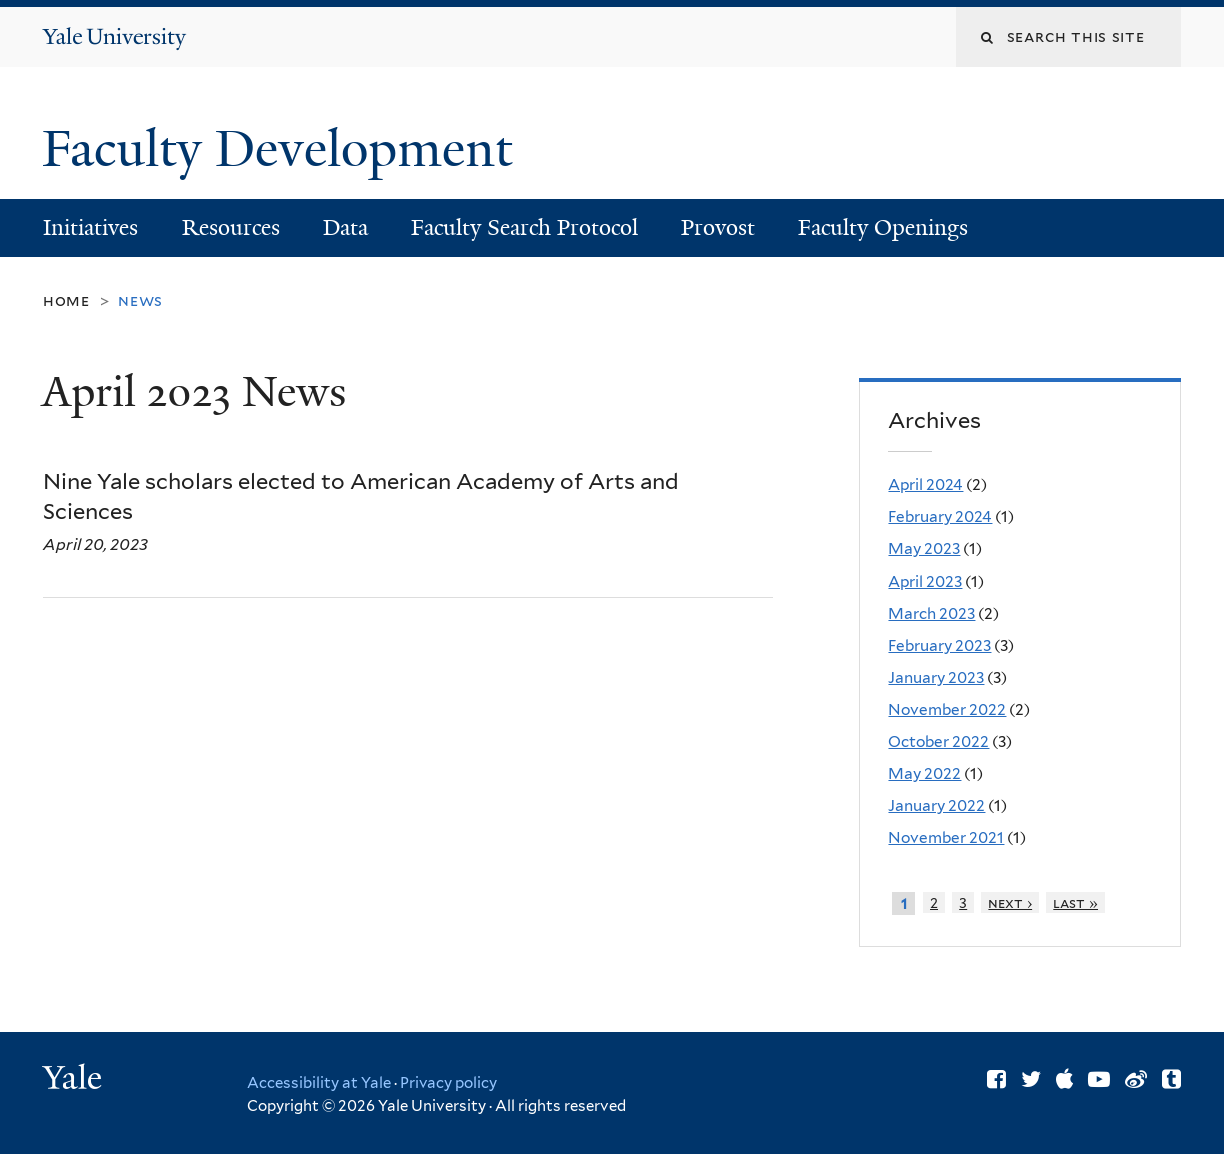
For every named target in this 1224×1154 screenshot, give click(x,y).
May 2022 (924, 773)
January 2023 (936, 677)
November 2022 (947, 709)
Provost (718, 227)
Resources (231, 227)
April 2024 (925, 484)
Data (345, 227)
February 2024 (940, 516)
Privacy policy (448, 1083)
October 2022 (938, 741)
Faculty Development (283, 149)
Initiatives (90, 227)
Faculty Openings (883, 227)
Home (66, 300)
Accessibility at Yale (319, 1083)
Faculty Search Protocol (524, 227)
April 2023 (925, 581)
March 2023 (931, 613)
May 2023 (924, 548)
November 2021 (946, 837)
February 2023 (939, 645)
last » (1075, 902)
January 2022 (936, 805)
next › (1010, 902)
